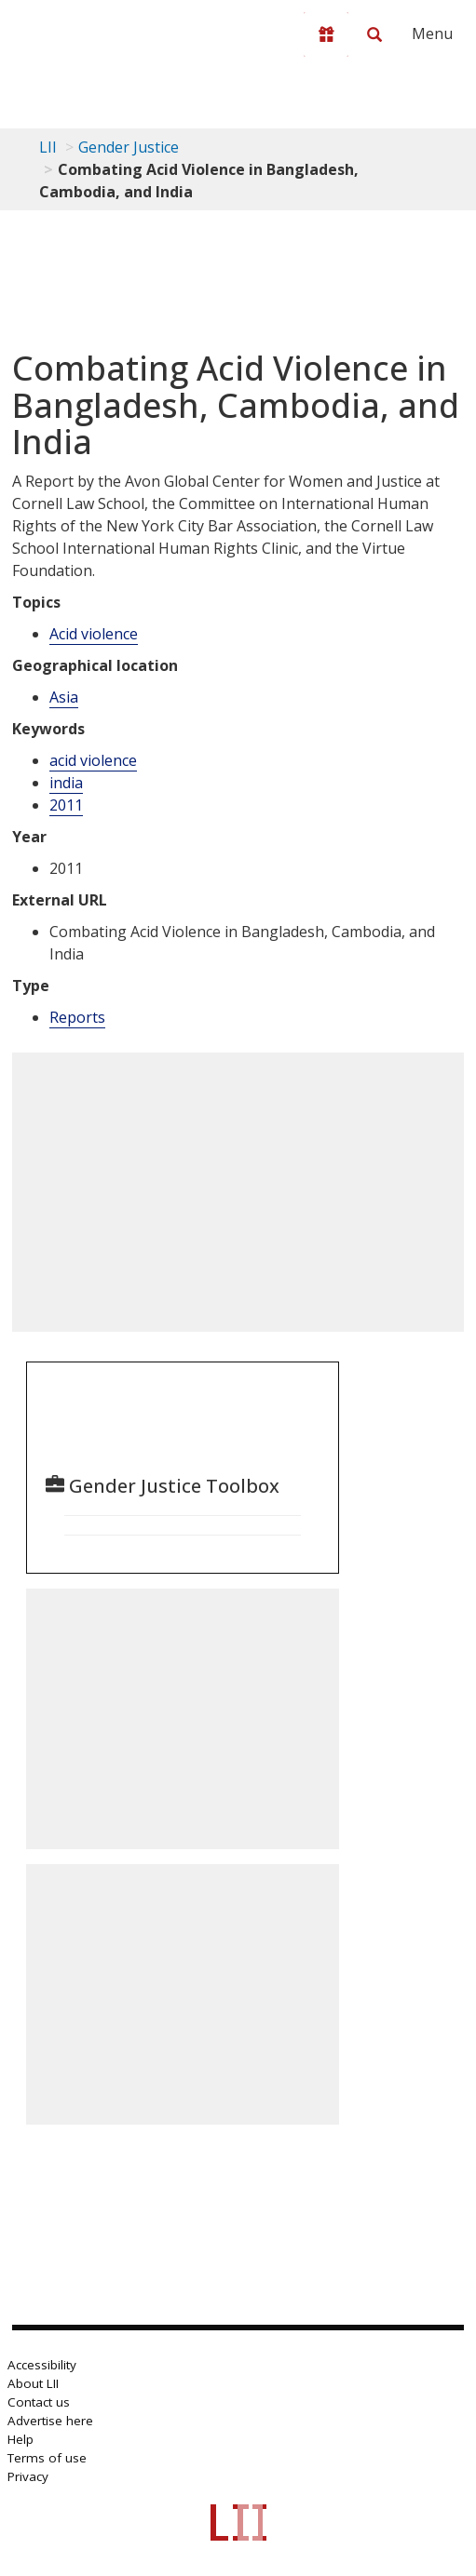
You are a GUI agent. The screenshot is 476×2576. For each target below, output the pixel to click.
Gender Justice (128, 147)
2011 (66, 805)
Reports (77, 1017)
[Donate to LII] (326, 34)
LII (48, 147)
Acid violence (93, 634)
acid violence (93, 760)
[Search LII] (374, 34)
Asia (63, 697)
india (66, 782)
